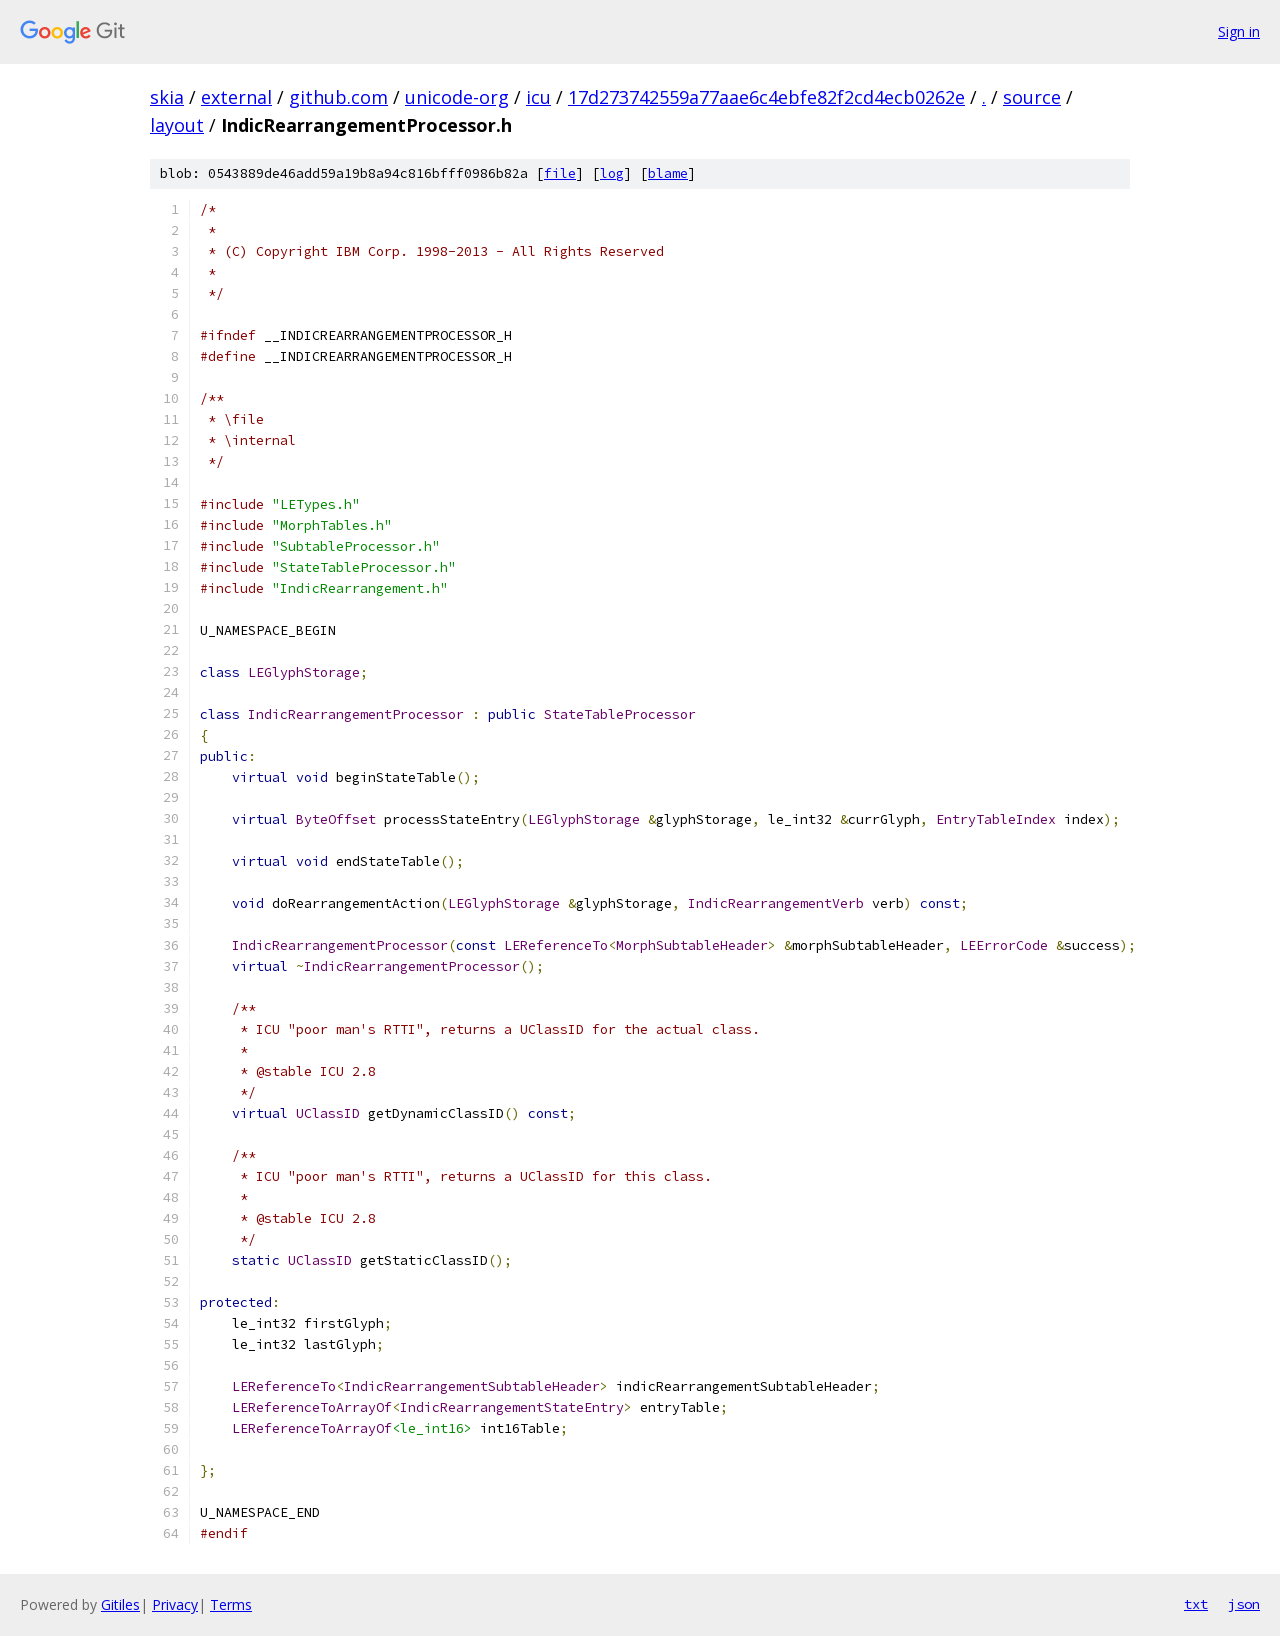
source (1032, 97)
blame (668, 173)
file (560, 173)
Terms (231, 1604)
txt (1196, 1604)
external (236, 97)
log (612, 173)
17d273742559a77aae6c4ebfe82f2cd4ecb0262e (766, 97)
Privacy (175, 1604)
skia (167, 97)
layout (177, 125)
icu (538, 97)
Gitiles (120, 1604)
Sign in (1239, 31)
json (1244, 1604)
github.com (338, 97)
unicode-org (457, 97)
